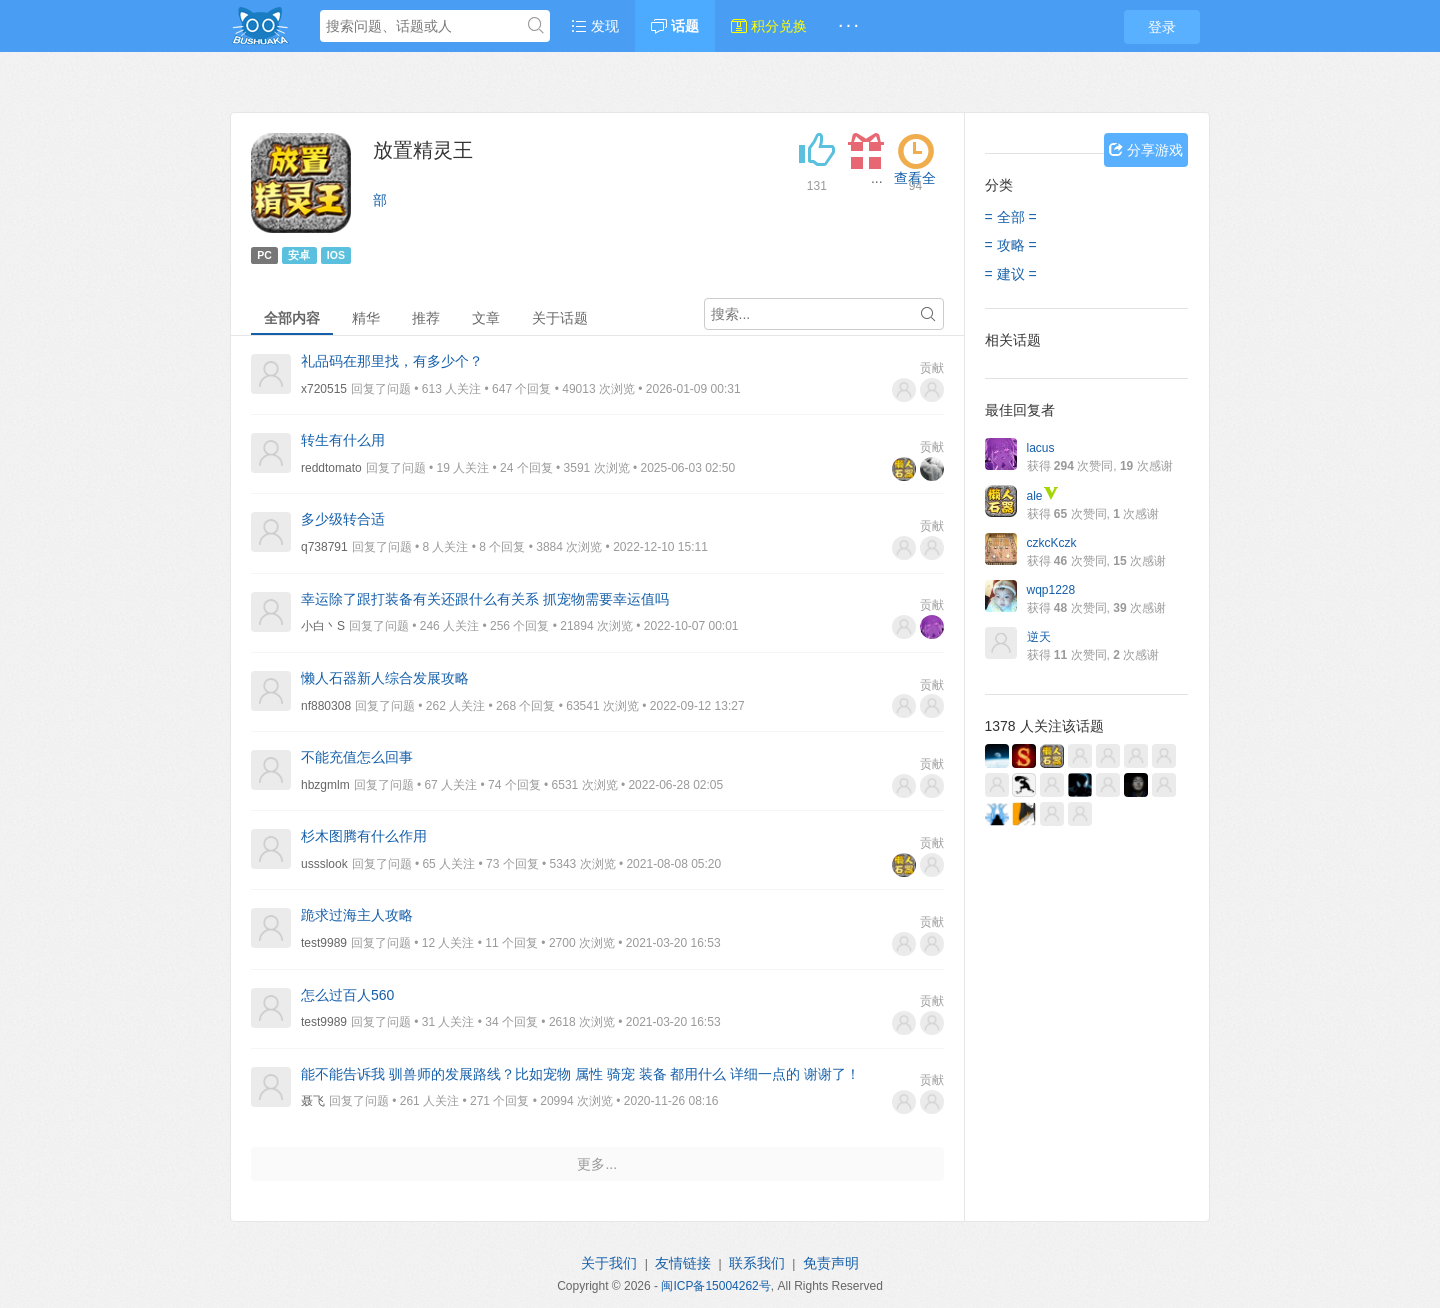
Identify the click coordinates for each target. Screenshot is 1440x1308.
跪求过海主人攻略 (357, 915)
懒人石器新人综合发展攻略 (385, 678)
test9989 (324, 943)
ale (1043, 496)
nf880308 (326, 706)
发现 (595, 26)
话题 (675, 26)
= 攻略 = (1011, 245)
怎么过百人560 (347, 995)
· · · (848, 26)
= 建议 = (1011, 274)
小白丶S (323, 626)
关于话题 (560, 318)
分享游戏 (1146, 150)
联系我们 (757, 1263)
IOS (336, 255)
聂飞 (313, 1101)
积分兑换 (769, 26)
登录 (1162, 27)
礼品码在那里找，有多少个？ (392, 361)
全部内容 (292, 318)
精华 (366, 318)
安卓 (299, 255)
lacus (1041, 448)
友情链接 (683, 1263)
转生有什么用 (343, 440)
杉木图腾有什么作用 (364, 836)
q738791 (324, 547)
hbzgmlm (325, 785)
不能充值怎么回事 (357, 757)
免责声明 (831, 1263)
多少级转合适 (343, 519)
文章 (486, 318)
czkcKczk (1052, 543)
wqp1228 (1051, 590)
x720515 (324, 389)
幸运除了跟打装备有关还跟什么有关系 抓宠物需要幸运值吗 (485, 599)
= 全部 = (1011, 217)
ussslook (324, 864)
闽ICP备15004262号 (715, 1286)
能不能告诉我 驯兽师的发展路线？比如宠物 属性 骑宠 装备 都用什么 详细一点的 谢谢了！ (580, 1074)
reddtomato (331, 468)
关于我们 (609, 1263)
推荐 (426, 318)
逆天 (1039, 637)
